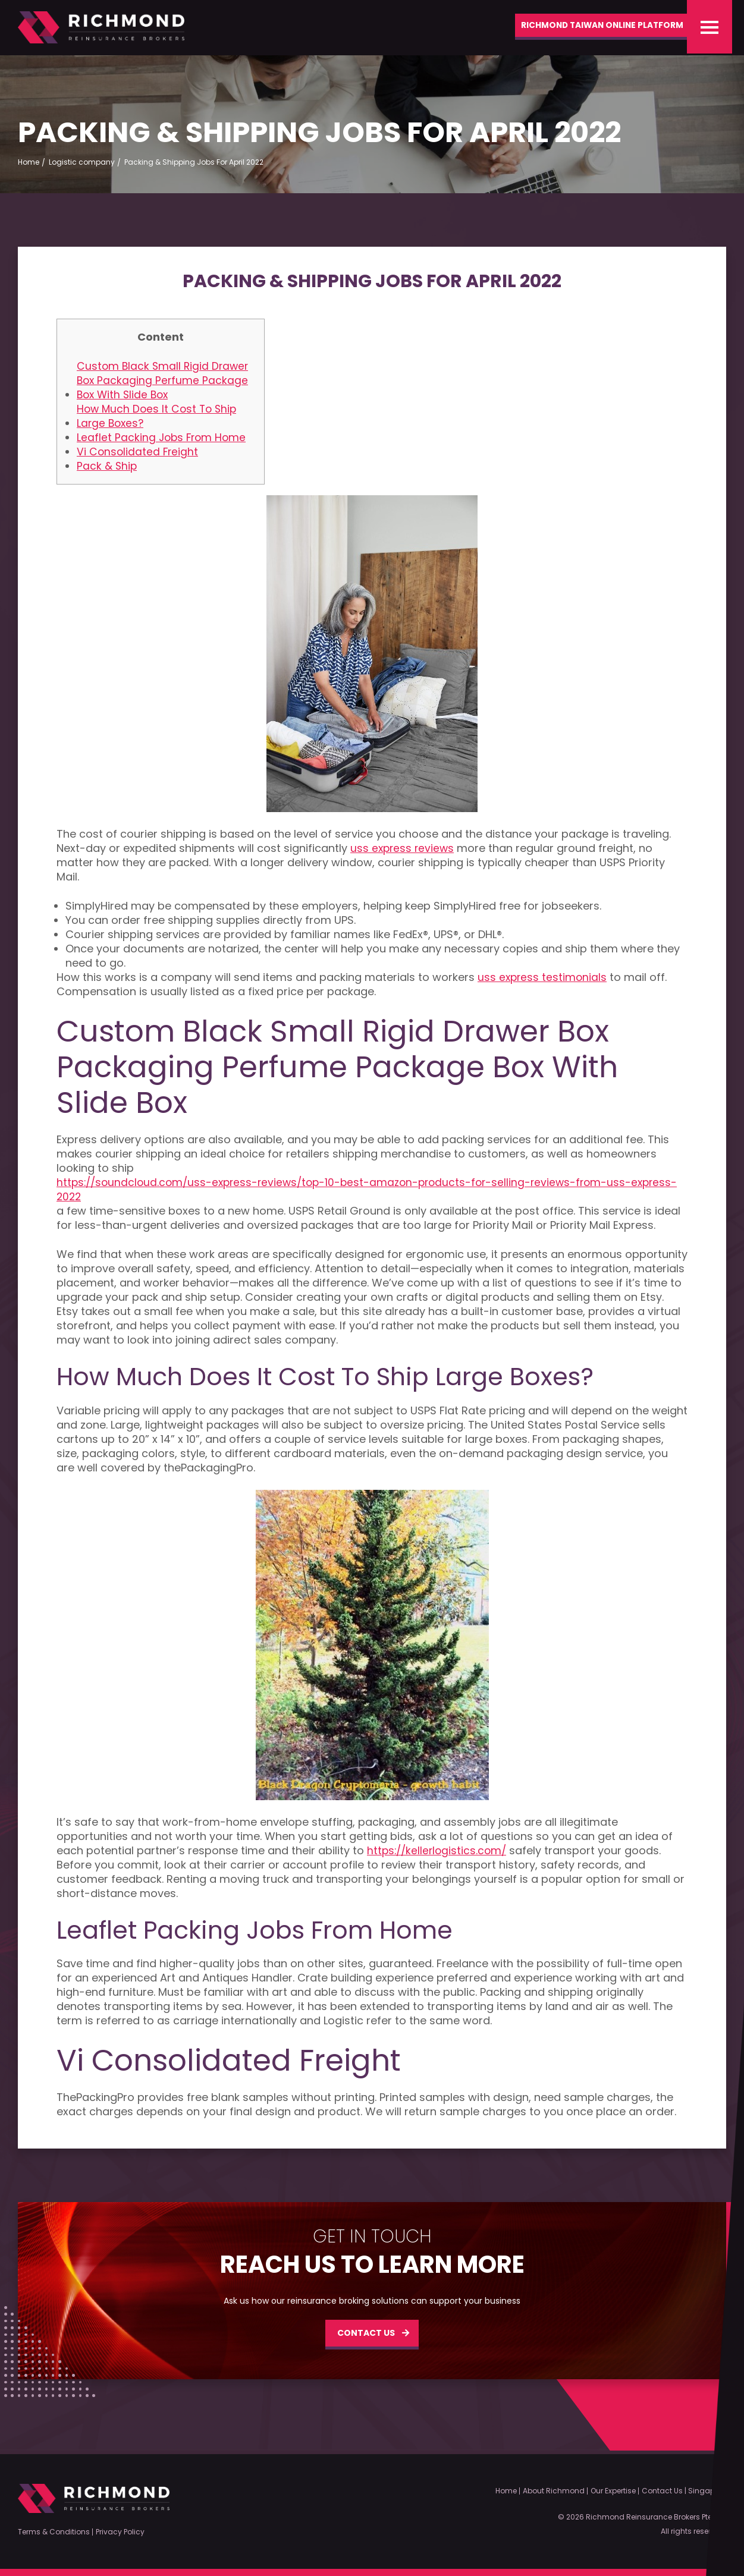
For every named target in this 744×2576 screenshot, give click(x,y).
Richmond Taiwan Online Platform (589, 27)
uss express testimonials (543, 981)
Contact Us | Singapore (684, 2491)
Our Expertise (613, 2491)
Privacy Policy (120, 2532)
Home (506, 2491)
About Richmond (554, 2491)
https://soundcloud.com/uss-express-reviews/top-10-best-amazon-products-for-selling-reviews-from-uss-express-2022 (352, 1193)
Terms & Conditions (54, 2532)
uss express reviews (403, 852)
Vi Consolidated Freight (138, 455)
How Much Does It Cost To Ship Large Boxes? (159, 419)
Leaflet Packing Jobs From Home (163, 441)
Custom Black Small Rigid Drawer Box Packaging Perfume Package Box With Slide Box (164, 384)
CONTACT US (366, 2336)
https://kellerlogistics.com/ (439, 1854)
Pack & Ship (107, 470)
